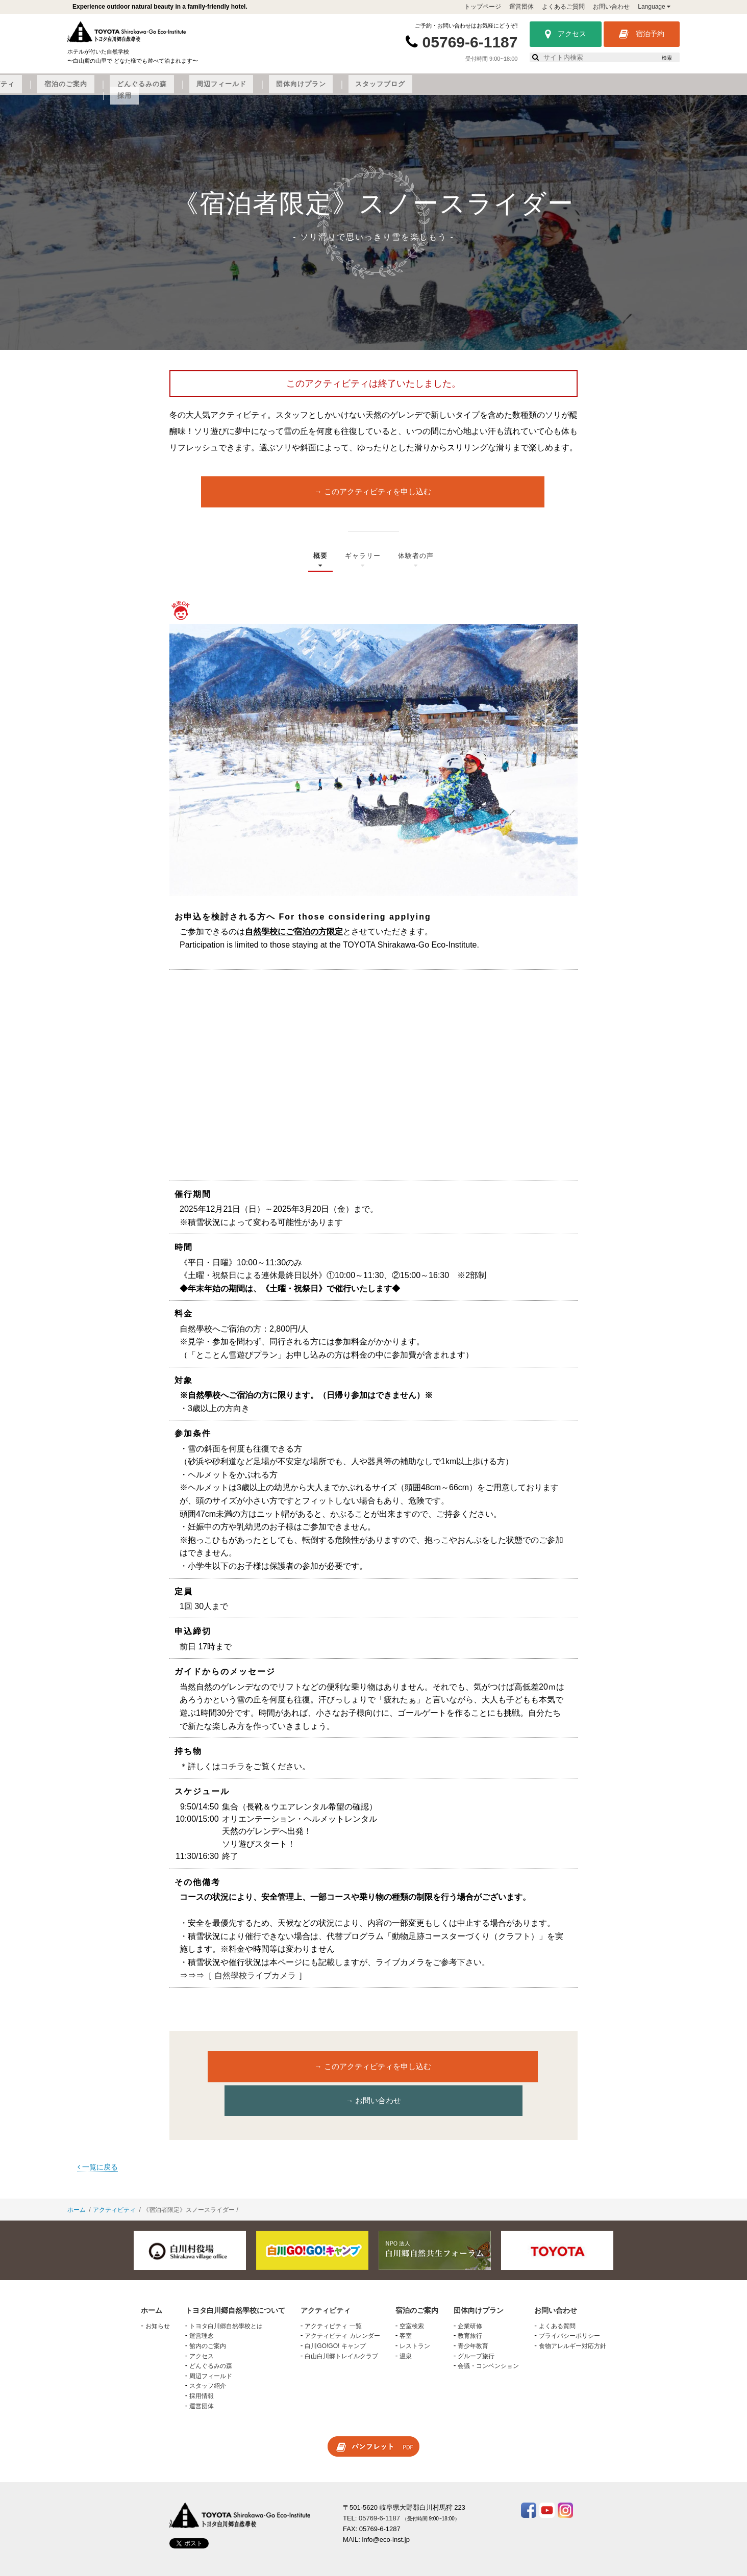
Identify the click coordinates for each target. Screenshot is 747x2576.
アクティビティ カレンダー (342, 2308)
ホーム (76, 2182)
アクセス (565, 34)
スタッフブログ (591, 90)
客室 (406, 2308)
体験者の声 (418, 569)
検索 (667, 58)
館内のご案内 (207, 2318)
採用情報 (201, 2368)
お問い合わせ (611, 6)
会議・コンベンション (488, 2338)
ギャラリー (362, 569)
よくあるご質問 (563, 6)
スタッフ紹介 (207, 2358)
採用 (641, 90)
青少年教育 (473, 2318)
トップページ (482, 6)
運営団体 (521, 6)
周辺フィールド (453, 90)
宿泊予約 (641, 34)
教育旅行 (470, 2308)
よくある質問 (557, 2298)
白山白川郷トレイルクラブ (341, 2328)
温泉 (406, 2328)
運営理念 (201, 2308)
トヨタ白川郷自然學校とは (226, 2298)
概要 (318, 569)
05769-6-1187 (470, 42)
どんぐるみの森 (383, 90)
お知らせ (157, 2298)
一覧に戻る (98, 2139)
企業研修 (470, 2298)
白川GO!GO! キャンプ (335, 2318)
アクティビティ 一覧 (333, 2298)
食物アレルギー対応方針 (572, 2318)
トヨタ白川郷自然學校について (157, 90)
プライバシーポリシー (569, 2308)
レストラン (415, 2318)
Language (654, 6)
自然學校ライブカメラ (255, 1980)
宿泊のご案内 (318, 90)
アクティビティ (253, 90)
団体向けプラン (522, 90)
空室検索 (412, 2298)
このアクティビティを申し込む (376, 498)
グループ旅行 (476, 2328)
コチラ (232, 1771)
